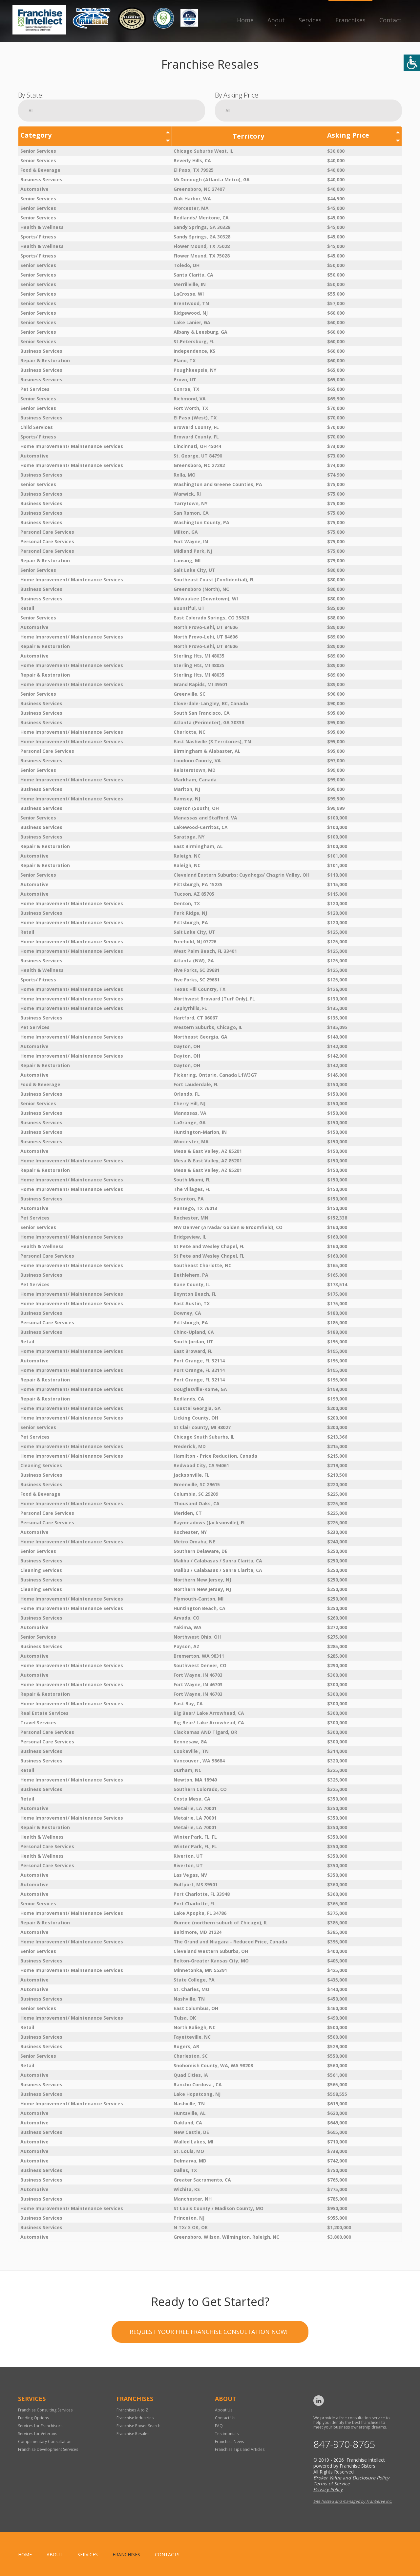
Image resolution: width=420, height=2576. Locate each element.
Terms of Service (331, 2483)
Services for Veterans (37, 2433)
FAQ (219, 2426)
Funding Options (33, 2418)
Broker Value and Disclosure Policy (351, 2478)
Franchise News (229, 2441)
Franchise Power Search (138, 2426)
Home (245, 20)
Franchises (350, 20)
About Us (223, 2410)
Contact (390, 20)
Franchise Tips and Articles (239, 2449)
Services (310, 20)
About (276, 20)
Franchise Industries (135, 2418)
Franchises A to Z (132, 2410)
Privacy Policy (328, 2489)
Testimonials (227, 2433)
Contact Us (225, 2418)
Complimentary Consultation (45, 2441)
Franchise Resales (132, 2433)
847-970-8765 (344, 2444)
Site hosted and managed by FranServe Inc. (352, 2501)
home (25, 2554)
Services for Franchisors (40, 2426)
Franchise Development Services (48, 2449)
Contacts (167, 2554)
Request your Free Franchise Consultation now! (208, 2377)
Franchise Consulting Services (45, 2410)
